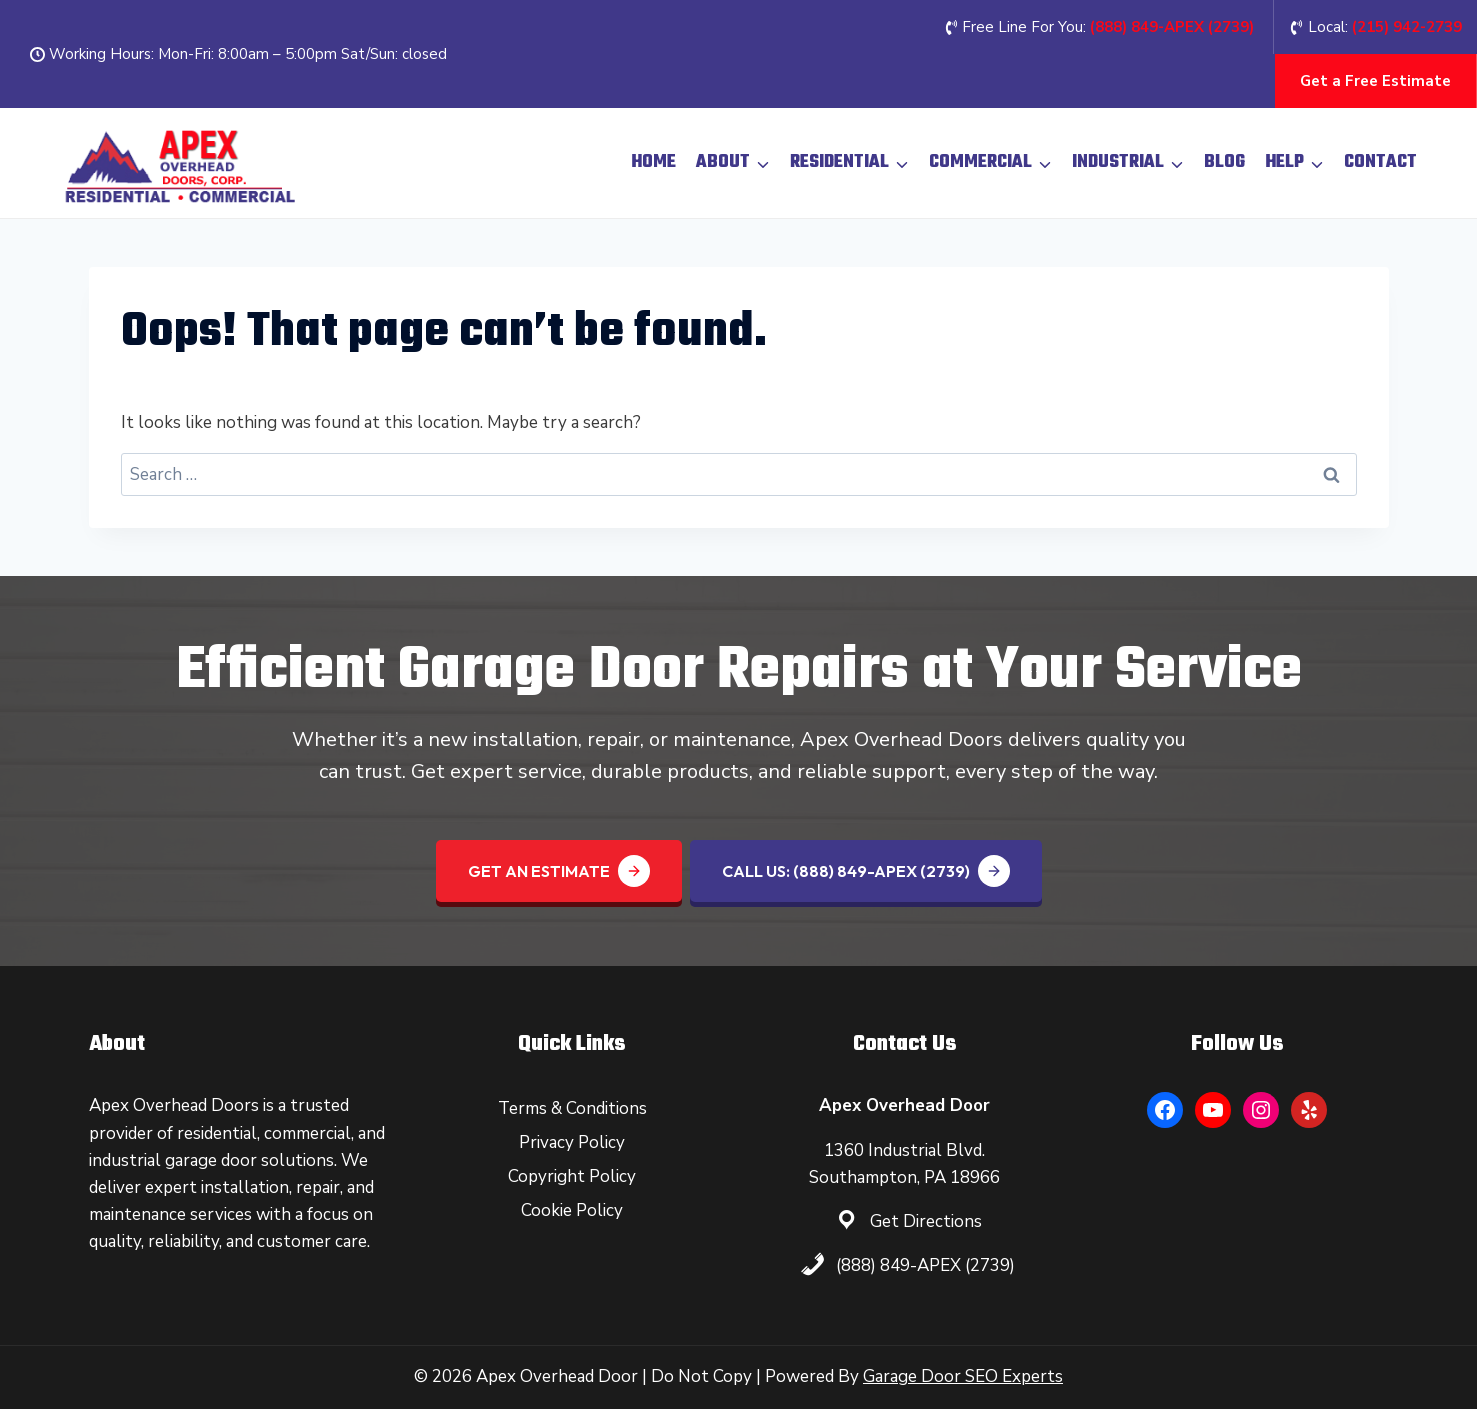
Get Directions (926, 1221)
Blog (1224, 162)
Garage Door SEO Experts (963, 1376)
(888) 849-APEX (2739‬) (1172, 27)
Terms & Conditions (572, 1108)
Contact (1380, 162)
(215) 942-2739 (1407, 27)
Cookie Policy (572, 1210)
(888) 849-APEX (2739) (925, 1265)
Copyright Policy (572, 1176)
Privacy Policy (572, 1142)
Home (653, 162)
